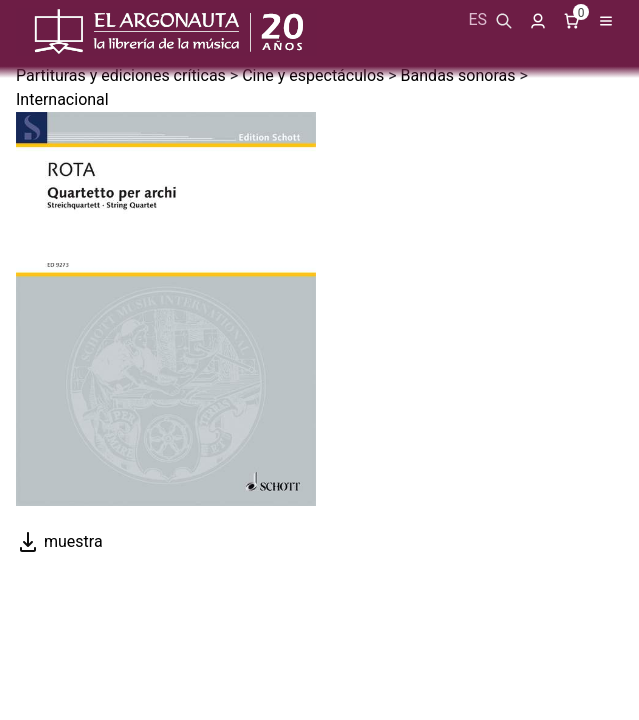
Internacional (62, 99)
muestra (59, 541)
